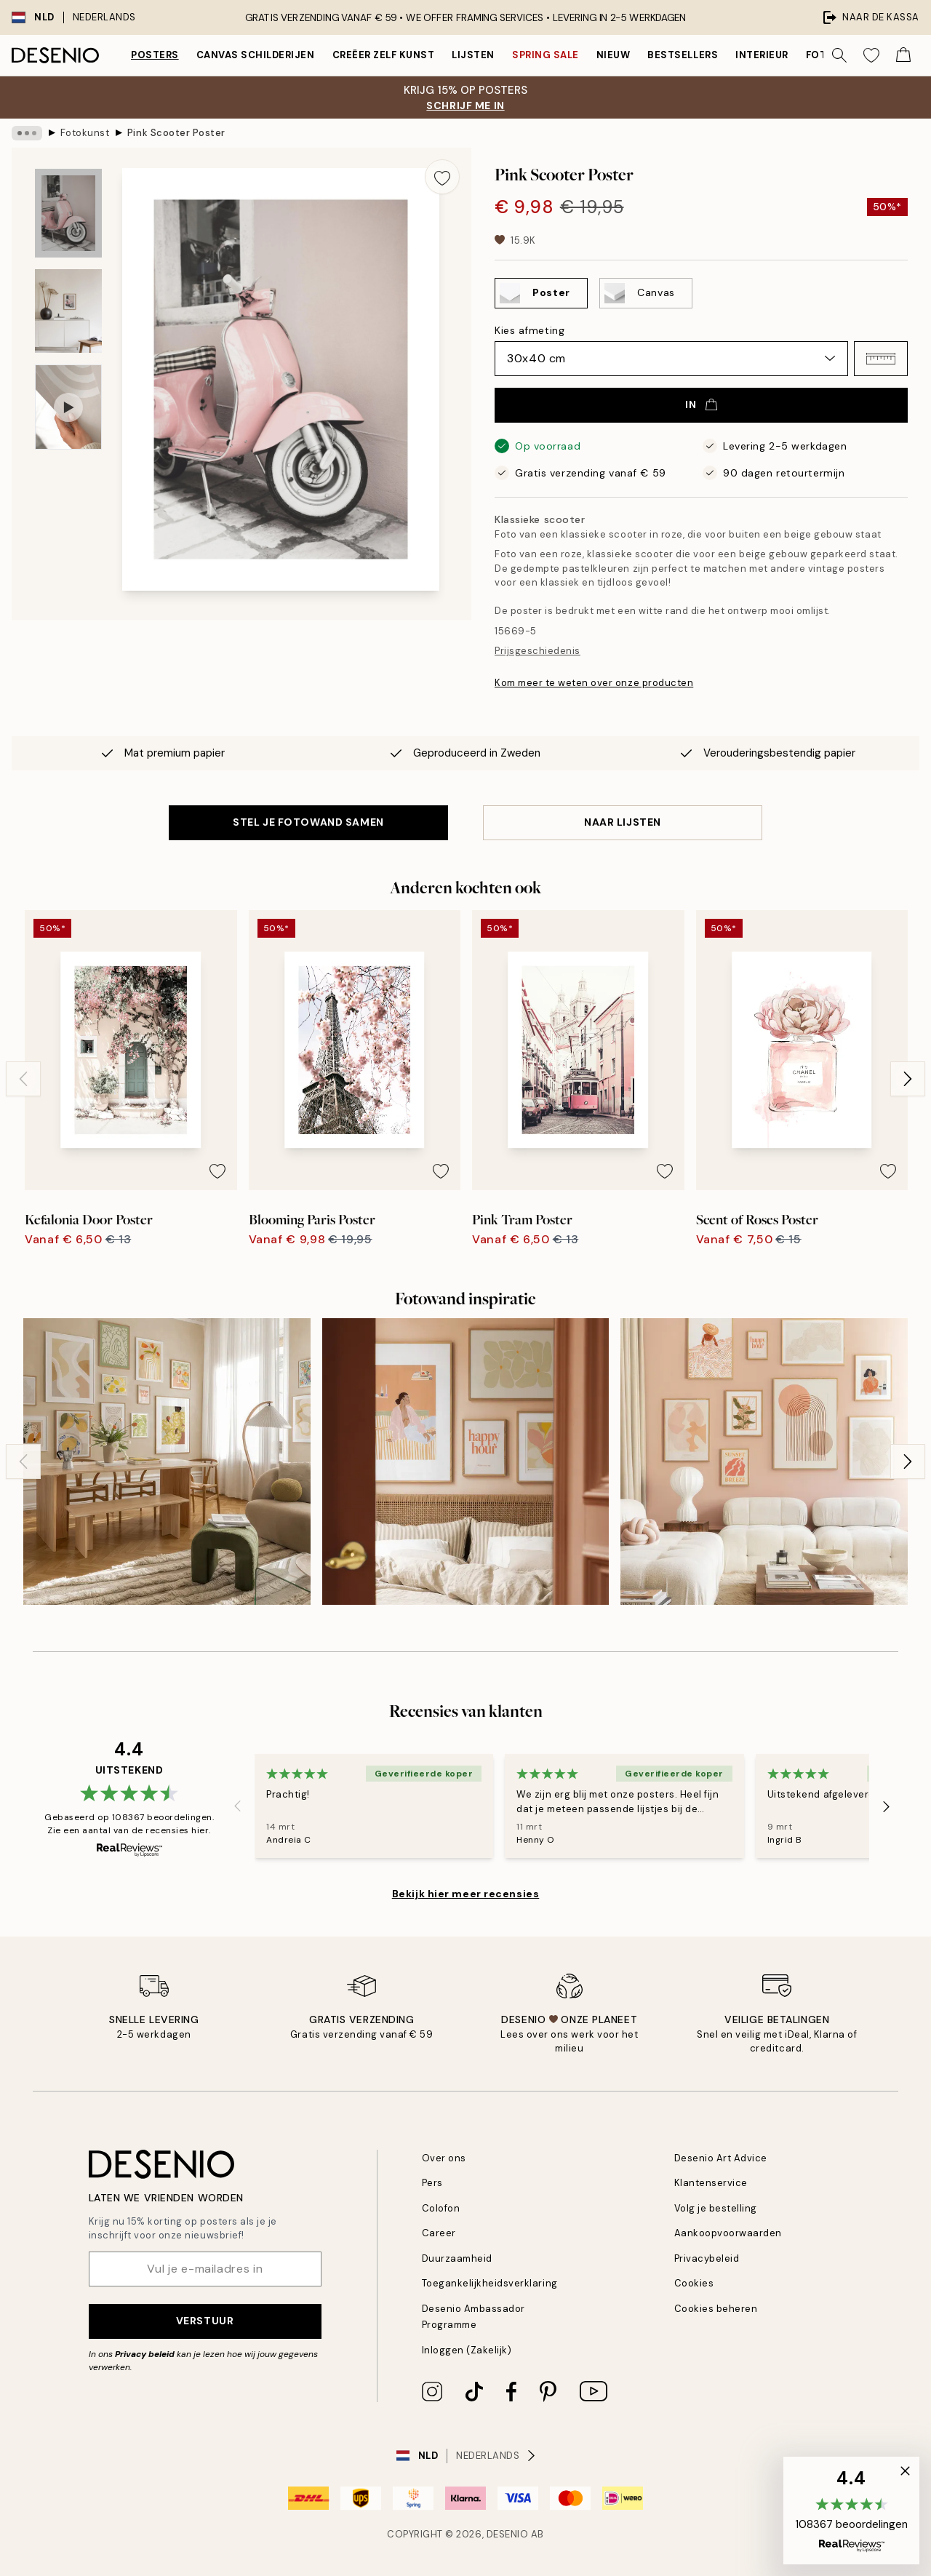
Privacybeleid (707, 2258)
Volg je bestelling (715, 2208)
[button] (881, 358)
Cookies (694, 2283)
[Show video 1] (68, 407)
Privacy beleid (145, 2354)
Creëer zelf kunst (383, 55)
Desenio (508, 2534)
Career (439, 2233)
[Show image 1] (68, 213)
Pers (432, 2183)
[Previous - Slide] (23, 1078)
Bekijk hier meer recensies (466, 1893)
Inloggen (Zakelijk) (467, 2350)
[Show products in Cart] (903, 55)
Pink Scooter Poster (176, 133)
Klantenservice (711, 2183)
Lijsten (473, 55)
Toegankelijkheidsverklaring (490, 2283)
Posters (155, 55)
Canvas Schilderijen (255, 55)
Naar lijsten (622, 822)
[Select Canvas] (645, 293)
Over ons (444, 2158)
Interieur (761, 55)
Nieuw (613, 55)
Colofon (441, 2208)
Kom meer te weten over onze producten (594, 683)
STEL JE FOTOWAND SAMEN (308, 822)
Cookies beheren (716, 2308)
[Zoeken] (839, 55)
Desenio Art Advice (720, 2158)
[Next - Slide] (907, 1078)
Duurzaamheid (457, 2258)
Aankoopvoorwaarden (728, 2233)
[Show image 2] (68, 311)
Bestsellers (682, 55)
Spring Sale (545, 55)
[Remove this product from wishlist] (442, 176)
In (700, 404)
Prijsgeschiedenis (537, 651)
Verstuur (204, 2320)
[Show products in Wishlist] (871, 55)
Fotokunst (85, 133)
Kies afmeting (529, 330)
